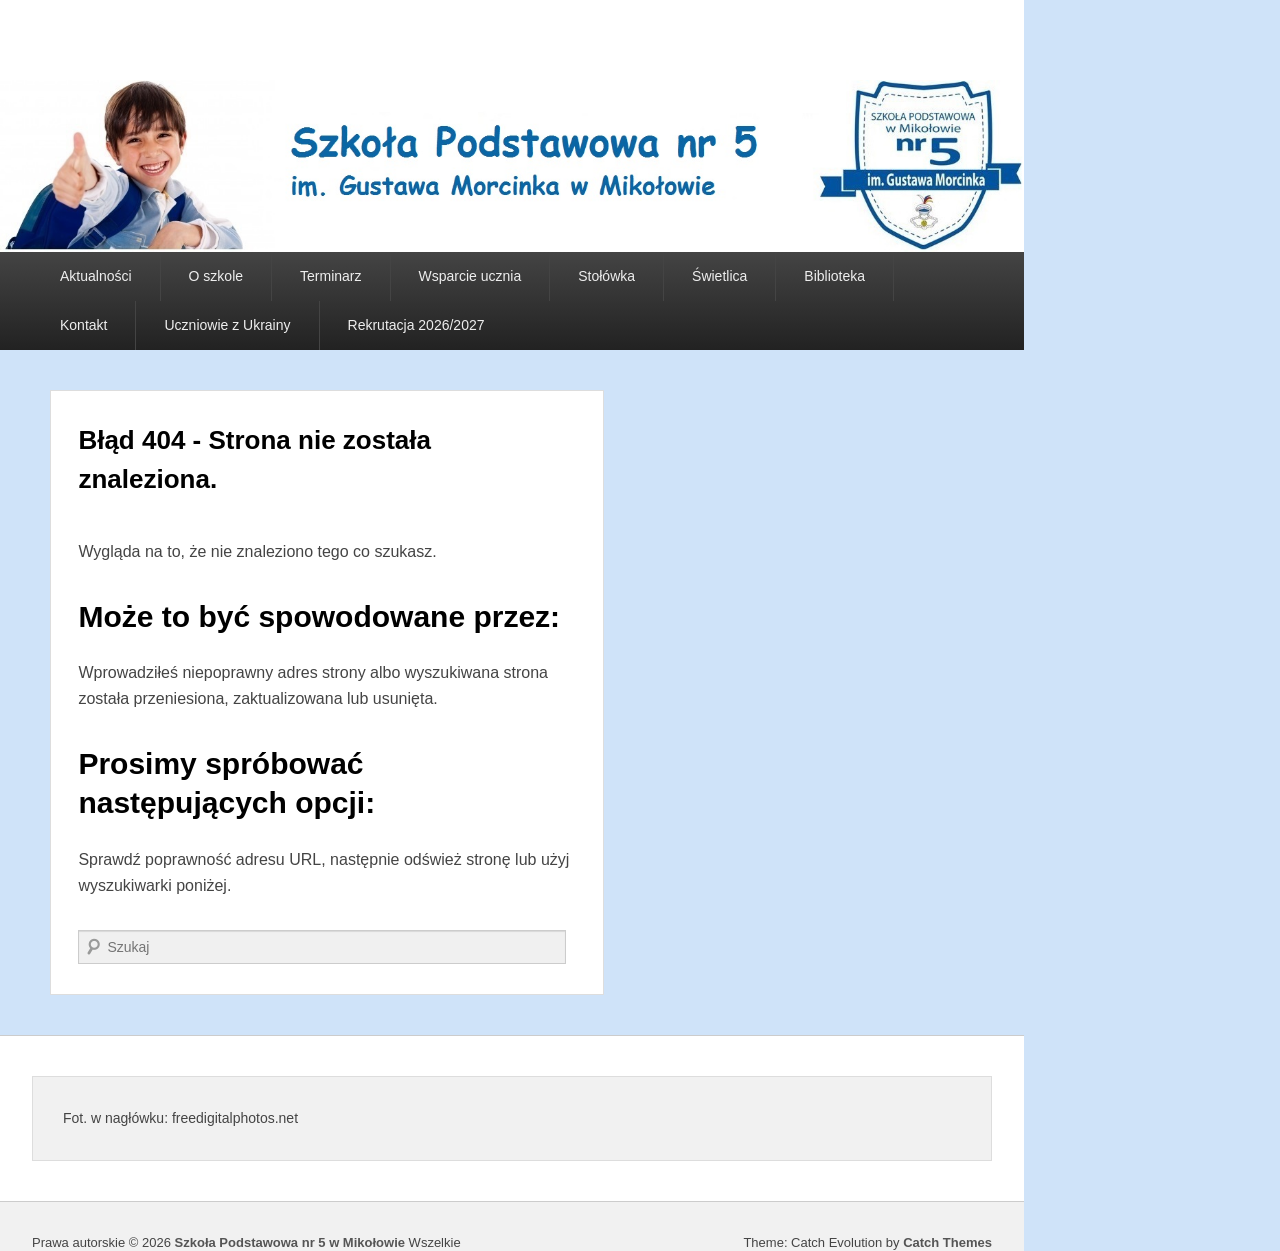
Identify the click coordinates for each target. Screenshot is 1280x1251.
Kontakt (83, 325)
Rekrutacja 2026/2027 (416, 325)
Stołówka (606, 276)
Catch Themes (947, 1242)
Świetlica (719, 276)
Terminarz (330, 276)
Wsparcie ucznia (470, 276)
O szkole (216, 276)
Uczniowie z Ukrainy (227, 325)
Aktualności (96, 276)
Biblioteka (834, 276)
